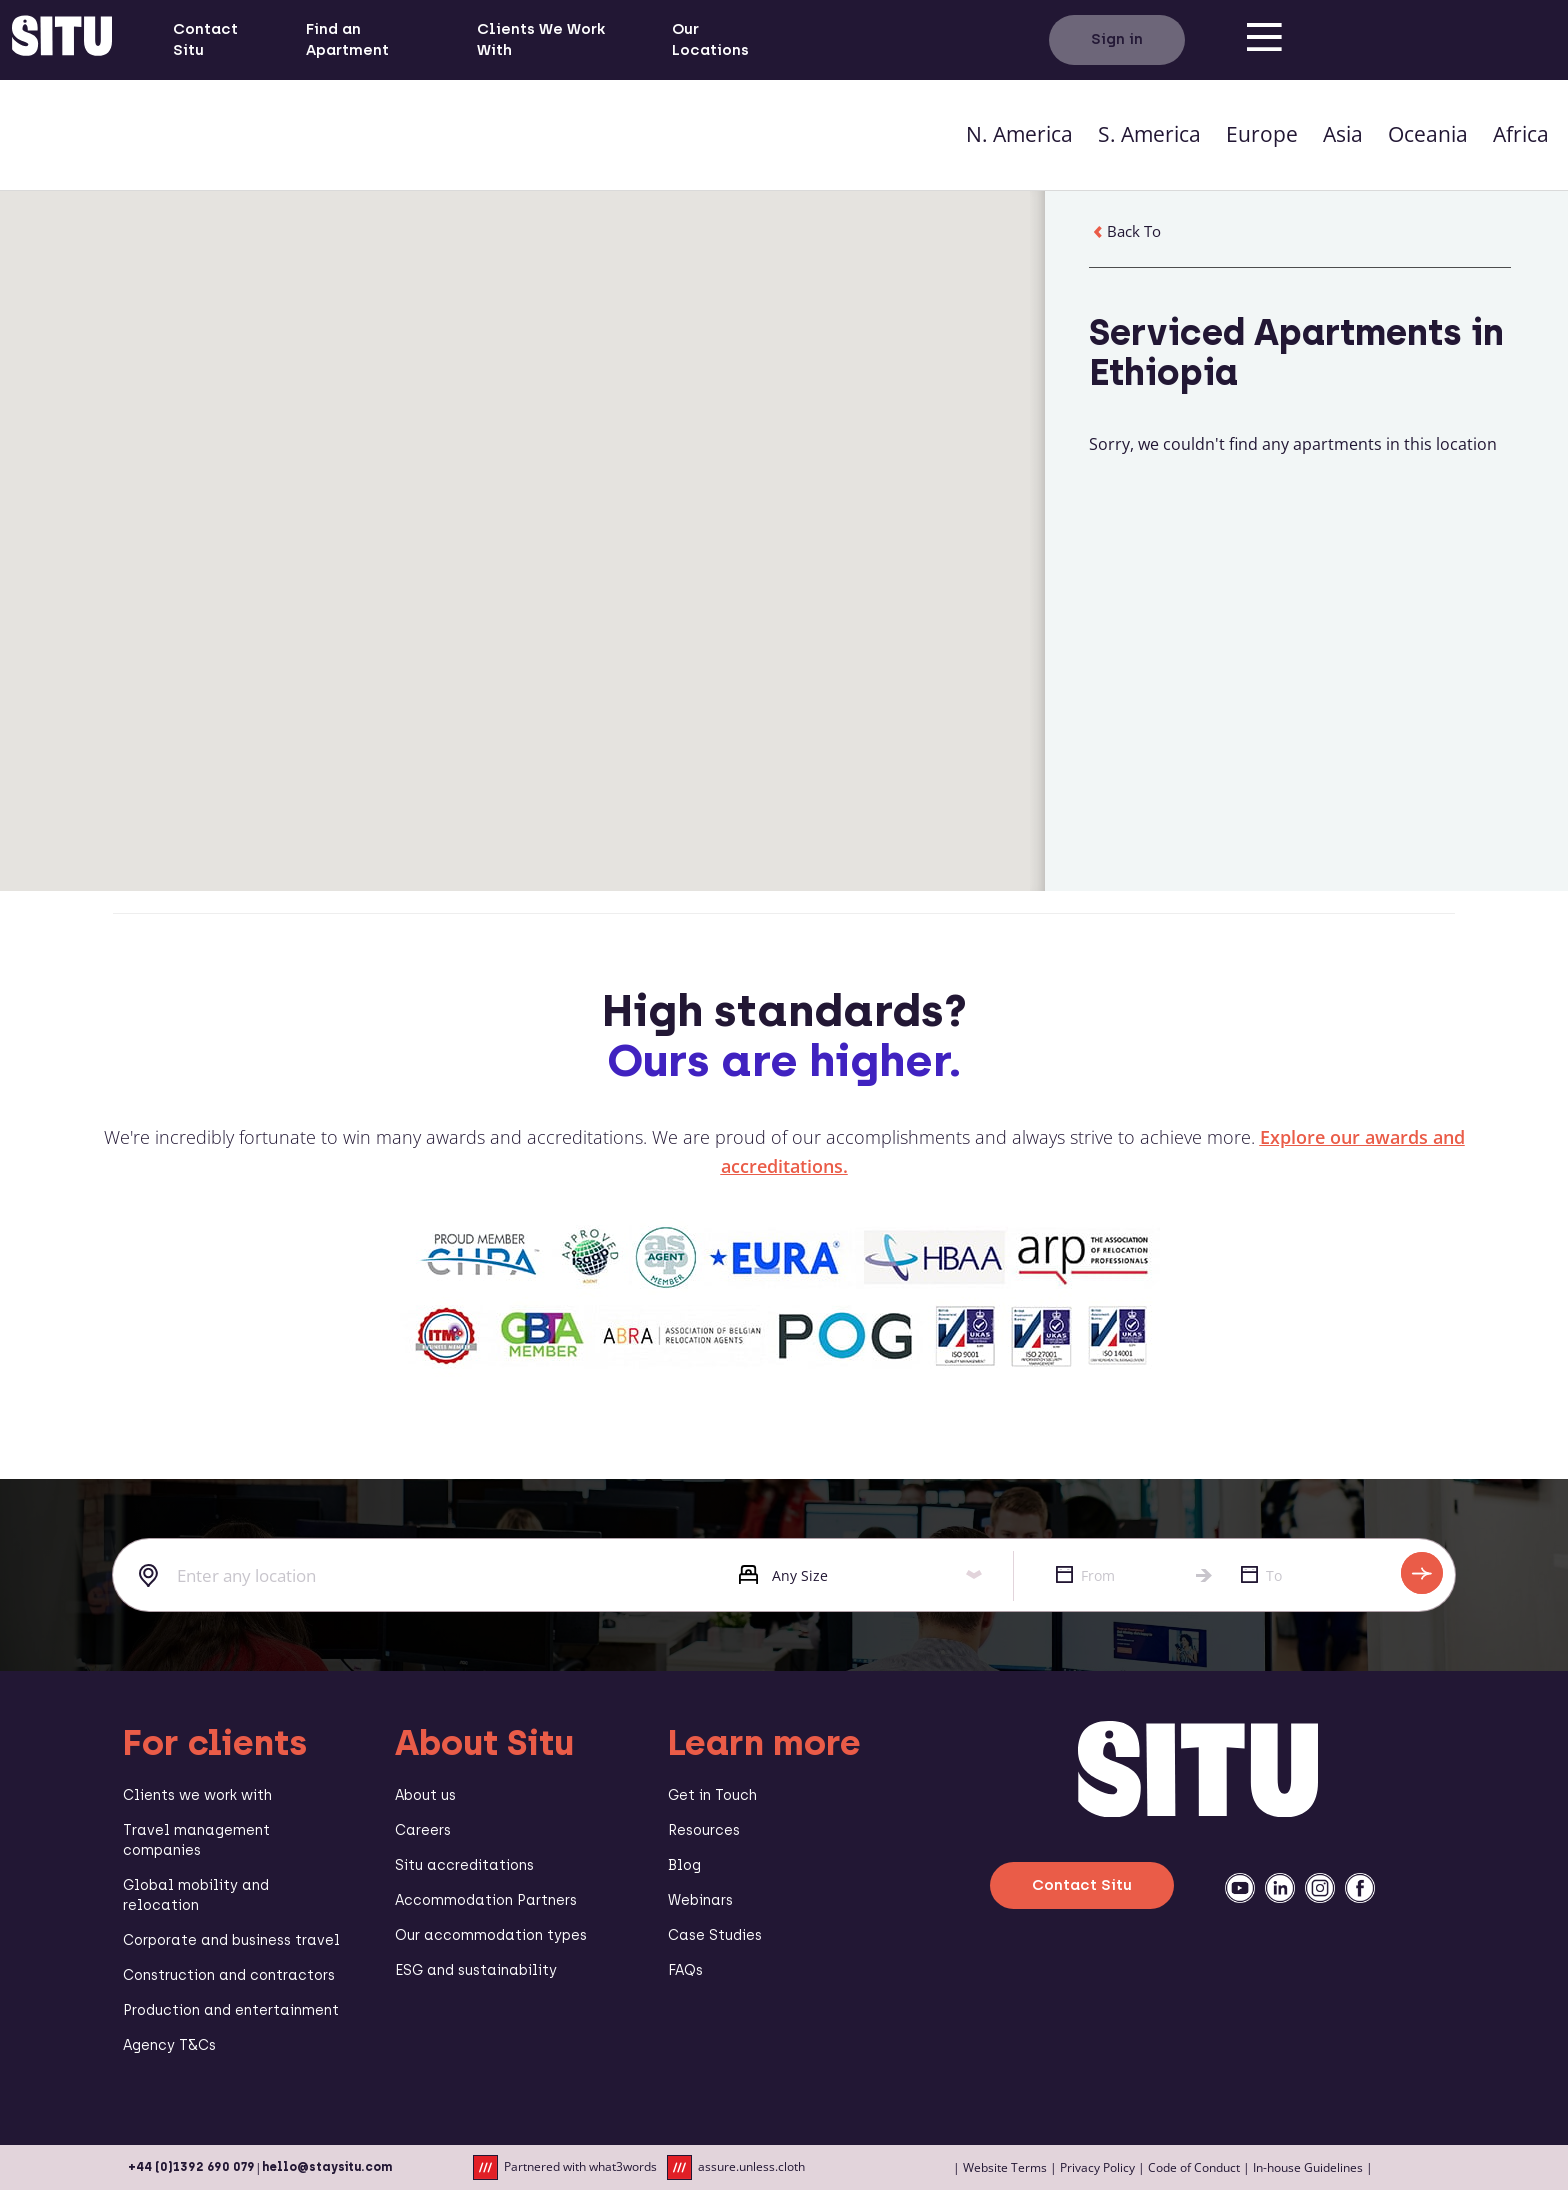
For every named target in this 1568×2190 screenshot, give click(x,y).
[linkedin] (1280, 1888)
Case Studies (715, 1935)
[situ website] (62, 40)
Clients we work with (197, 1795)
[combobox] (410, 1576)
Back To (1125, 231)
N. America (1019, 134)
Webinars (700, 1900)
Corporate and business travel (231, 1940)
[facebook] (1360, 1888)
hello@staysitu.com (327, 2167)
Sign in (1117, 39)
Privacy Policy (1097, 2167)
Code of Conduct (1194, 2167)
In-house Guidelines (1308, 2167)
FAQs (685, 1970)
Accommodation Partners (486, 1900)
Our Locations (710, 39)
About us (425, 1795)
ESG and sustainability (476, 1970)
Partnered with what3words (565, 2167)
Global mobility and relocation (196, 1895)
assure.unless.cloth (736, 2167)
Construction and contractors (229, 1975)
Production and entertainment (231, 2010)
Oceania (1428, 134)
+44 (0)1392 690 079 (191, 2167)
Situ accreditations (464, 1865)
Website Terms (1005, 2167)
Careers (423, 1830)
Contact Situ (205, 39)
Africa (1521, 134)
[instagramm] (1320, 1888)
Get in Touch (712, 1795)
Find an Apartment (347, 39)
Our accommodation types (491, 1935)
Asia (1343, 134)
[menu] (1265, 40)
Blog (684, 1865)
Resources (704, 1830)
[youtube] (1240, 1888)
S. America (1149, 134)
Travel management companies (196, 1840)
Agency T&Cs (169, 2045)
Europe (1262, 134)
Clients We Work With (541, 39)
